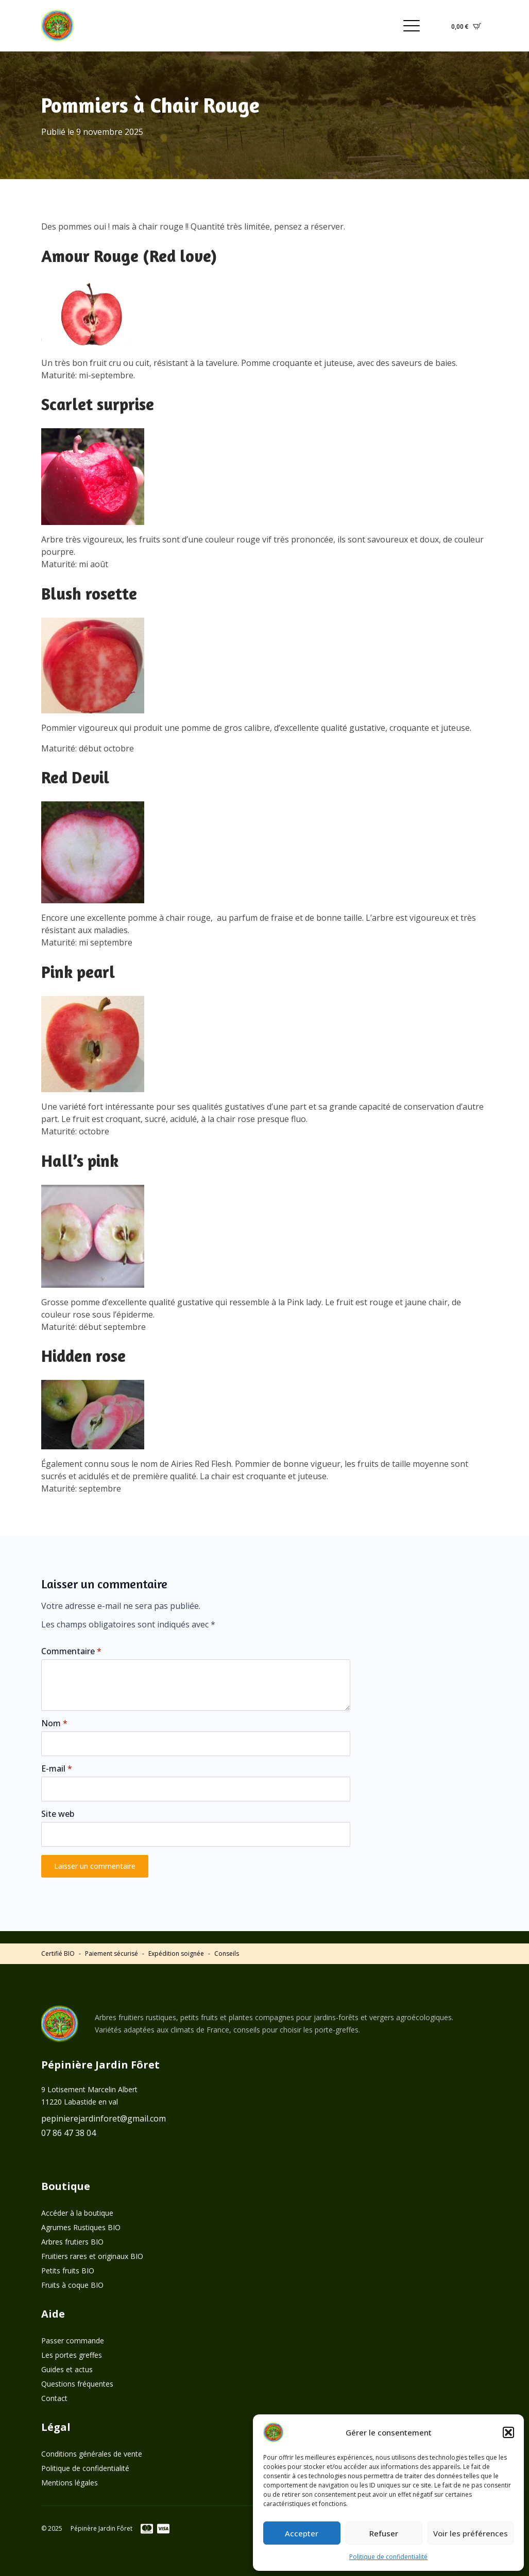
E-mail (56, 1768)
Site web (57, 1814)
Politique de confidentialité (388, 2556)
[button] (508, 2432)
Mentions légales (69, 2482)
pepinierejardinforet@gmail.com (103, 2118)
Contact (54, 2398)
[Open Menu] (411, 25)
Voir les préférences (470, 2533)
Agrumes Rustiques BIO (81, 2227)
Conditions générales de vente (91, 2454)
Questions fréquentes (77, 2384)
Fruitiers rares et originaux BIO (92, 2256)
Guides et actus (67, 2369)
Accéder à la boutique (77, 2213)
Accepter (301, 2533)
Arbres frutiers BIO (72, 2242)
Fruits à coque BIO (72, 2285)
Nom (54, 1723)
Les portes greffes (71, 2355)
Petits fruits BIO (67, 2270)
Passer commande (72, 2340)
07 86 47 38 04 (68, 2133)
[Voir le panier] (466, 26)
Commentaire (71, 1651)
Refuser (383, 2533)
